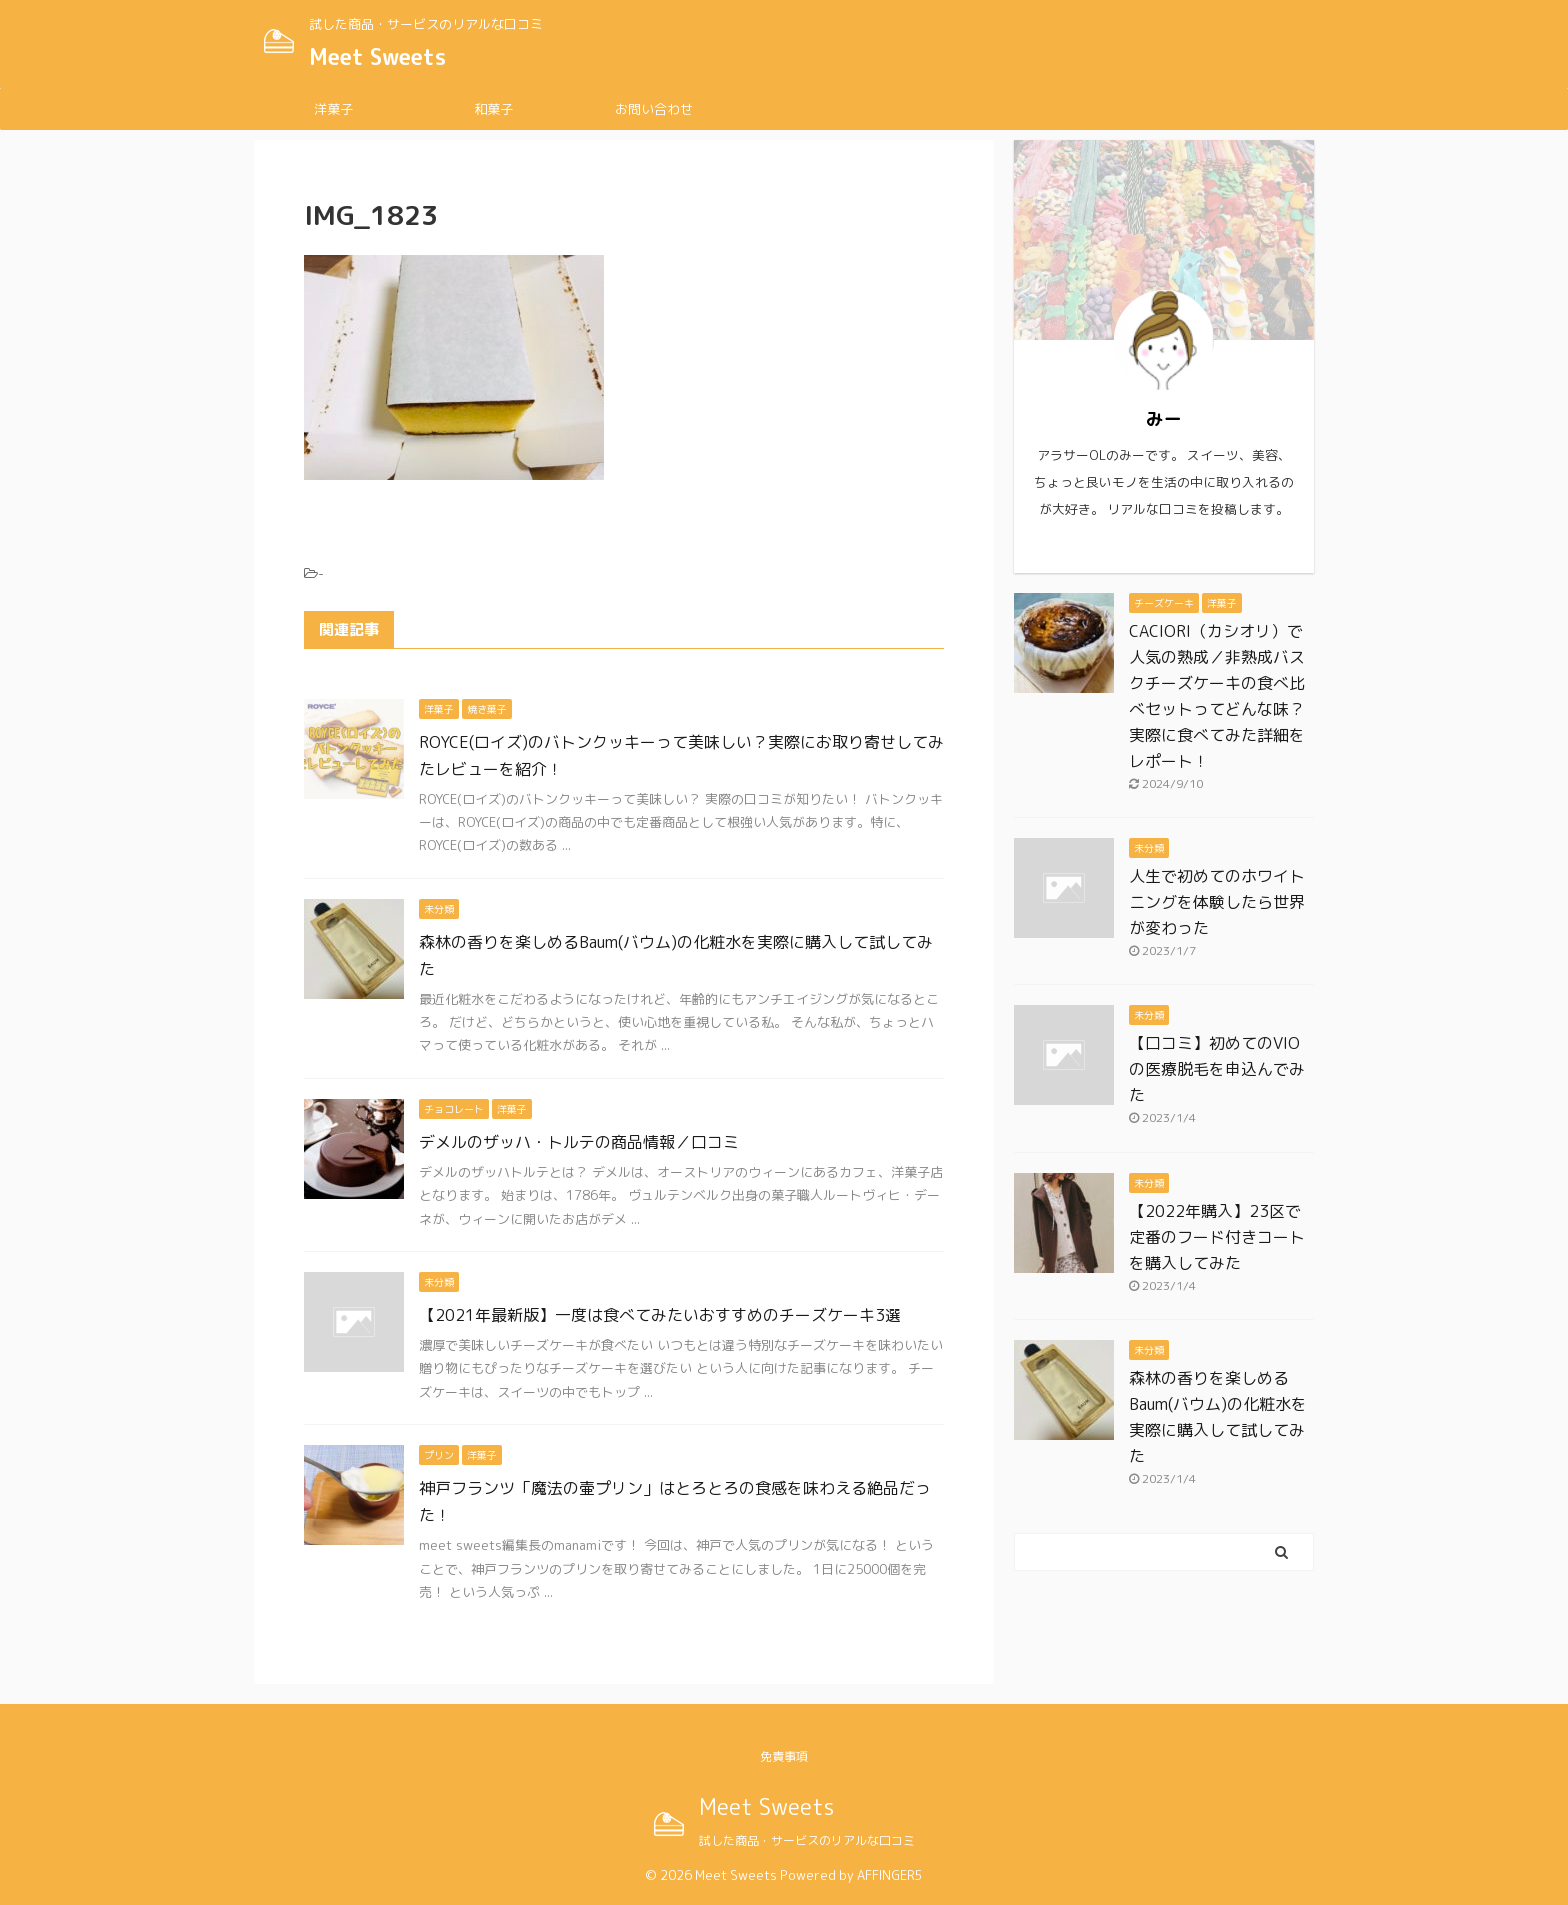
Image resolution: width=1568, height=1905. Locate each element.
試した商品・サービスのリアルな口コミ (807, 1840)
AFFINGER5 (890, 1875)
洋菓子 (333, 109)
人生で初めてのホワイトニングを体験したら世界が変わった (1217, 902)
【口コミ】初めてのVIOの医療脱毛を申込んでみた (1217, 1069)
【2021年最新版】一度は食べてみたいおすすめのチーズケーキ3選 (660, 1315)
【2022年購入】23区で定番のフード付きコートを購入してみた (1217, 1237)
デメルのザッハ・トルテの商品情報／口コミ (579, 1142)
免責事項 (784, 1756)
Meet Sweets (377, 56)
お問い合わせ (654, 109)
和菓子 (493, 109)
